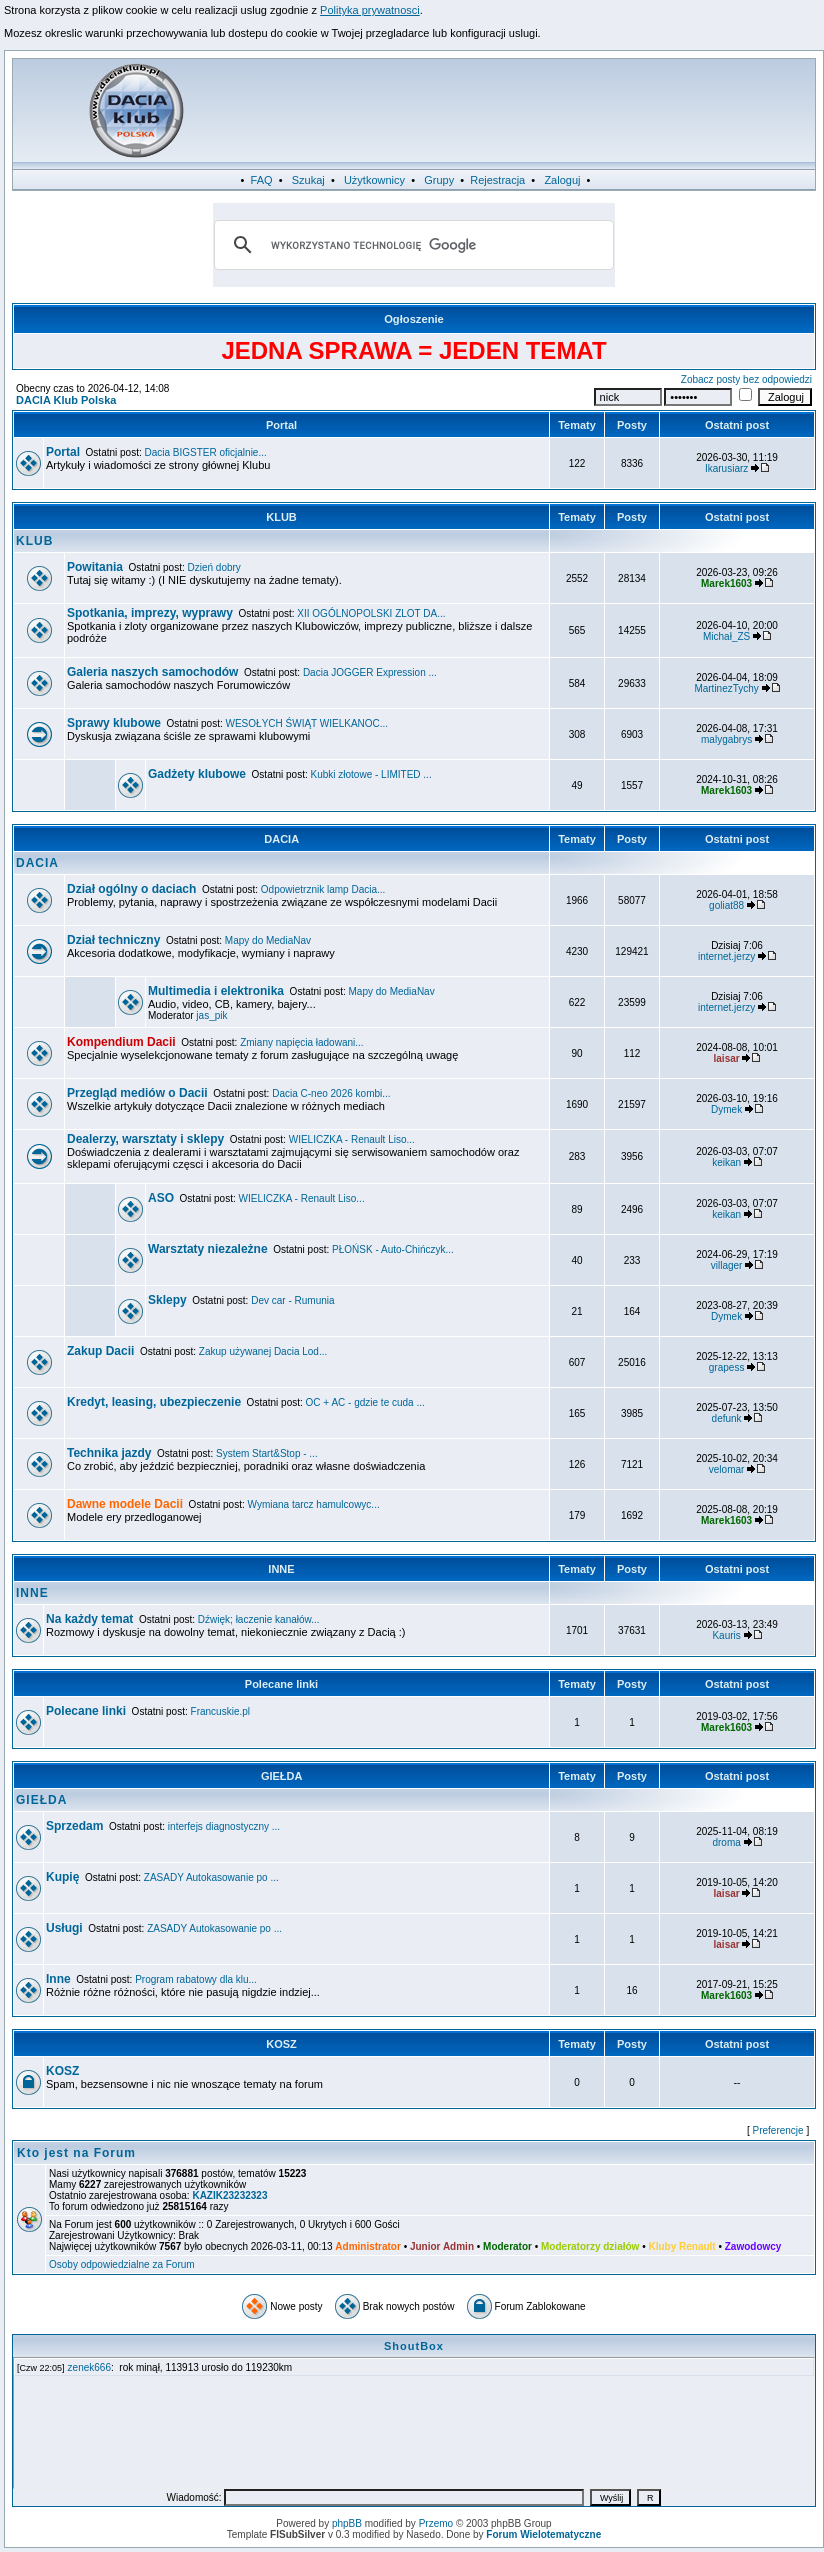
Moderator (507, 2246)
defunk (727, 1418)
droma (726, 1842)
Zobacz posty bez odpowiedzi (746, 379)
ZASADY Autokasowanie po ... (211, 1877)
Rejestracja (497, 180)
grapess (727, 1367)
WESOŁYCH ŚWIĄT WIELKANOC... (307, 723)
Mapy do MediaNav (268, 940)
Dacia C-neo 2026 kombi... (331, 1093)
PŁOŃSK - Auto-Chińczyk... (393, 1249)
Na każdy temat (89, 1619)
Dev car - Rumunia (292, 1300)
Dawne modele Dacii (125, 1504)
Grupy (439, 180)
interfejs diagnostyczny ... (224, 1826)
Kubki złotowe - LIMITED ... (371, 774)
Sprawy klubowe (114, 723)
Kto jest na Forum (76, 2153)
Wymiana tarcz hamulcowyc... (314, 1504)
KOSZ (281, 2044)
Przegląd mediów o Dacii (137, 1093)
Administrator (368, 2246)
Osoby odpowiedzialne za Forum (122, 2264)
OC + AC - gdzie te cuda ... (365, 1402)
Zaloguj (562, 180)
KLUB (281, 517)
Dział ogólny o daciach (131, 889)
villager (727, 1265)
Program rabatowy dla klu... (196, 1979)
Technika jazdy (109, 1453)
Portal (281, 425)
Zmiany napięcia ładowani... (301, 1042)
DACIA (281, 839)
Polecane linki (281, 1684)
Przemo (436, 2523)
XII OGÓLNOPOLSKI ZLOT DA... (371, 613)
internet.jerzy (726, 956)
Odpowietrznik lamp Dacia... (323, 889)
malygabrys (726, 739)
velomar (727, 1469)
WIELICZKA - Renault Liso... (352, 1139)
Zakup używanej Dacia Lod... (263, 1351)
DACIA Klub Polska (66, 400)
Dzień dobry (214, 567)
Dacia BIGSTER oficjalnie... (206, 452)
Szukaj (308, 180)
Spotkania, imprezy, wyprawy (150, 613)
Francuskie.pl (220, 1711)
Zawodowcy (753, 2246)
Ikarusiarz (726, 468)
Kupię (62, 1877)
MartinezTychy (726, 688)
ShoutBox (414, 2346)
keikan (726, 1162)
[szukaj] (411, 245)
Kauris (726, 1635)
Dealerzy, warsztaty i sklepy (145, 1139)
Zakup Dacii (100, 1351)
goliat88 (726, 905)
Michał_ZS (726, 636)
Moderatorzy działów (590, 2246)
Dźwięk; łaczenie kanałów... (259, 1619)
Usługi (64, 1928)
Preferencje (778, 2130)
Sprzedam (74, 1826)
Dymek (726, 1109)
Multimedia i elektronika (216, 991)
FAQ (262, 180)
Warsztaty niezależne (208, 1249)
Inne (58, 1979)
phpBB (347, 2523)
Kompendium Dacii (121, 1042)
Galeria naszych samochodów (152, 672)
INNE (281, 1569)
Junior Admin (442, 2246)
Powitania (95, 567)
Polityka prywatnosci (370, 10)
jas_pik (211, 1015)
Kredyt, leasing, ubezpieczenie (154, 1402)
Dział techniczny (113, 940)
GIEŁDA (281, 1776)
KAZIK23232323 (229, 2195)
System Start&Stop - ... (267, 1453)
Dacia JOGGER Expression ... (370, 672)
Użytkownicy (374, 180)
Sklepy (167, 1300)
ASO (161, 1198)
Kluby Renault (681, 2246)
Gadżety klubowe (197, 774)
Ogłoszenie (414, 319)
